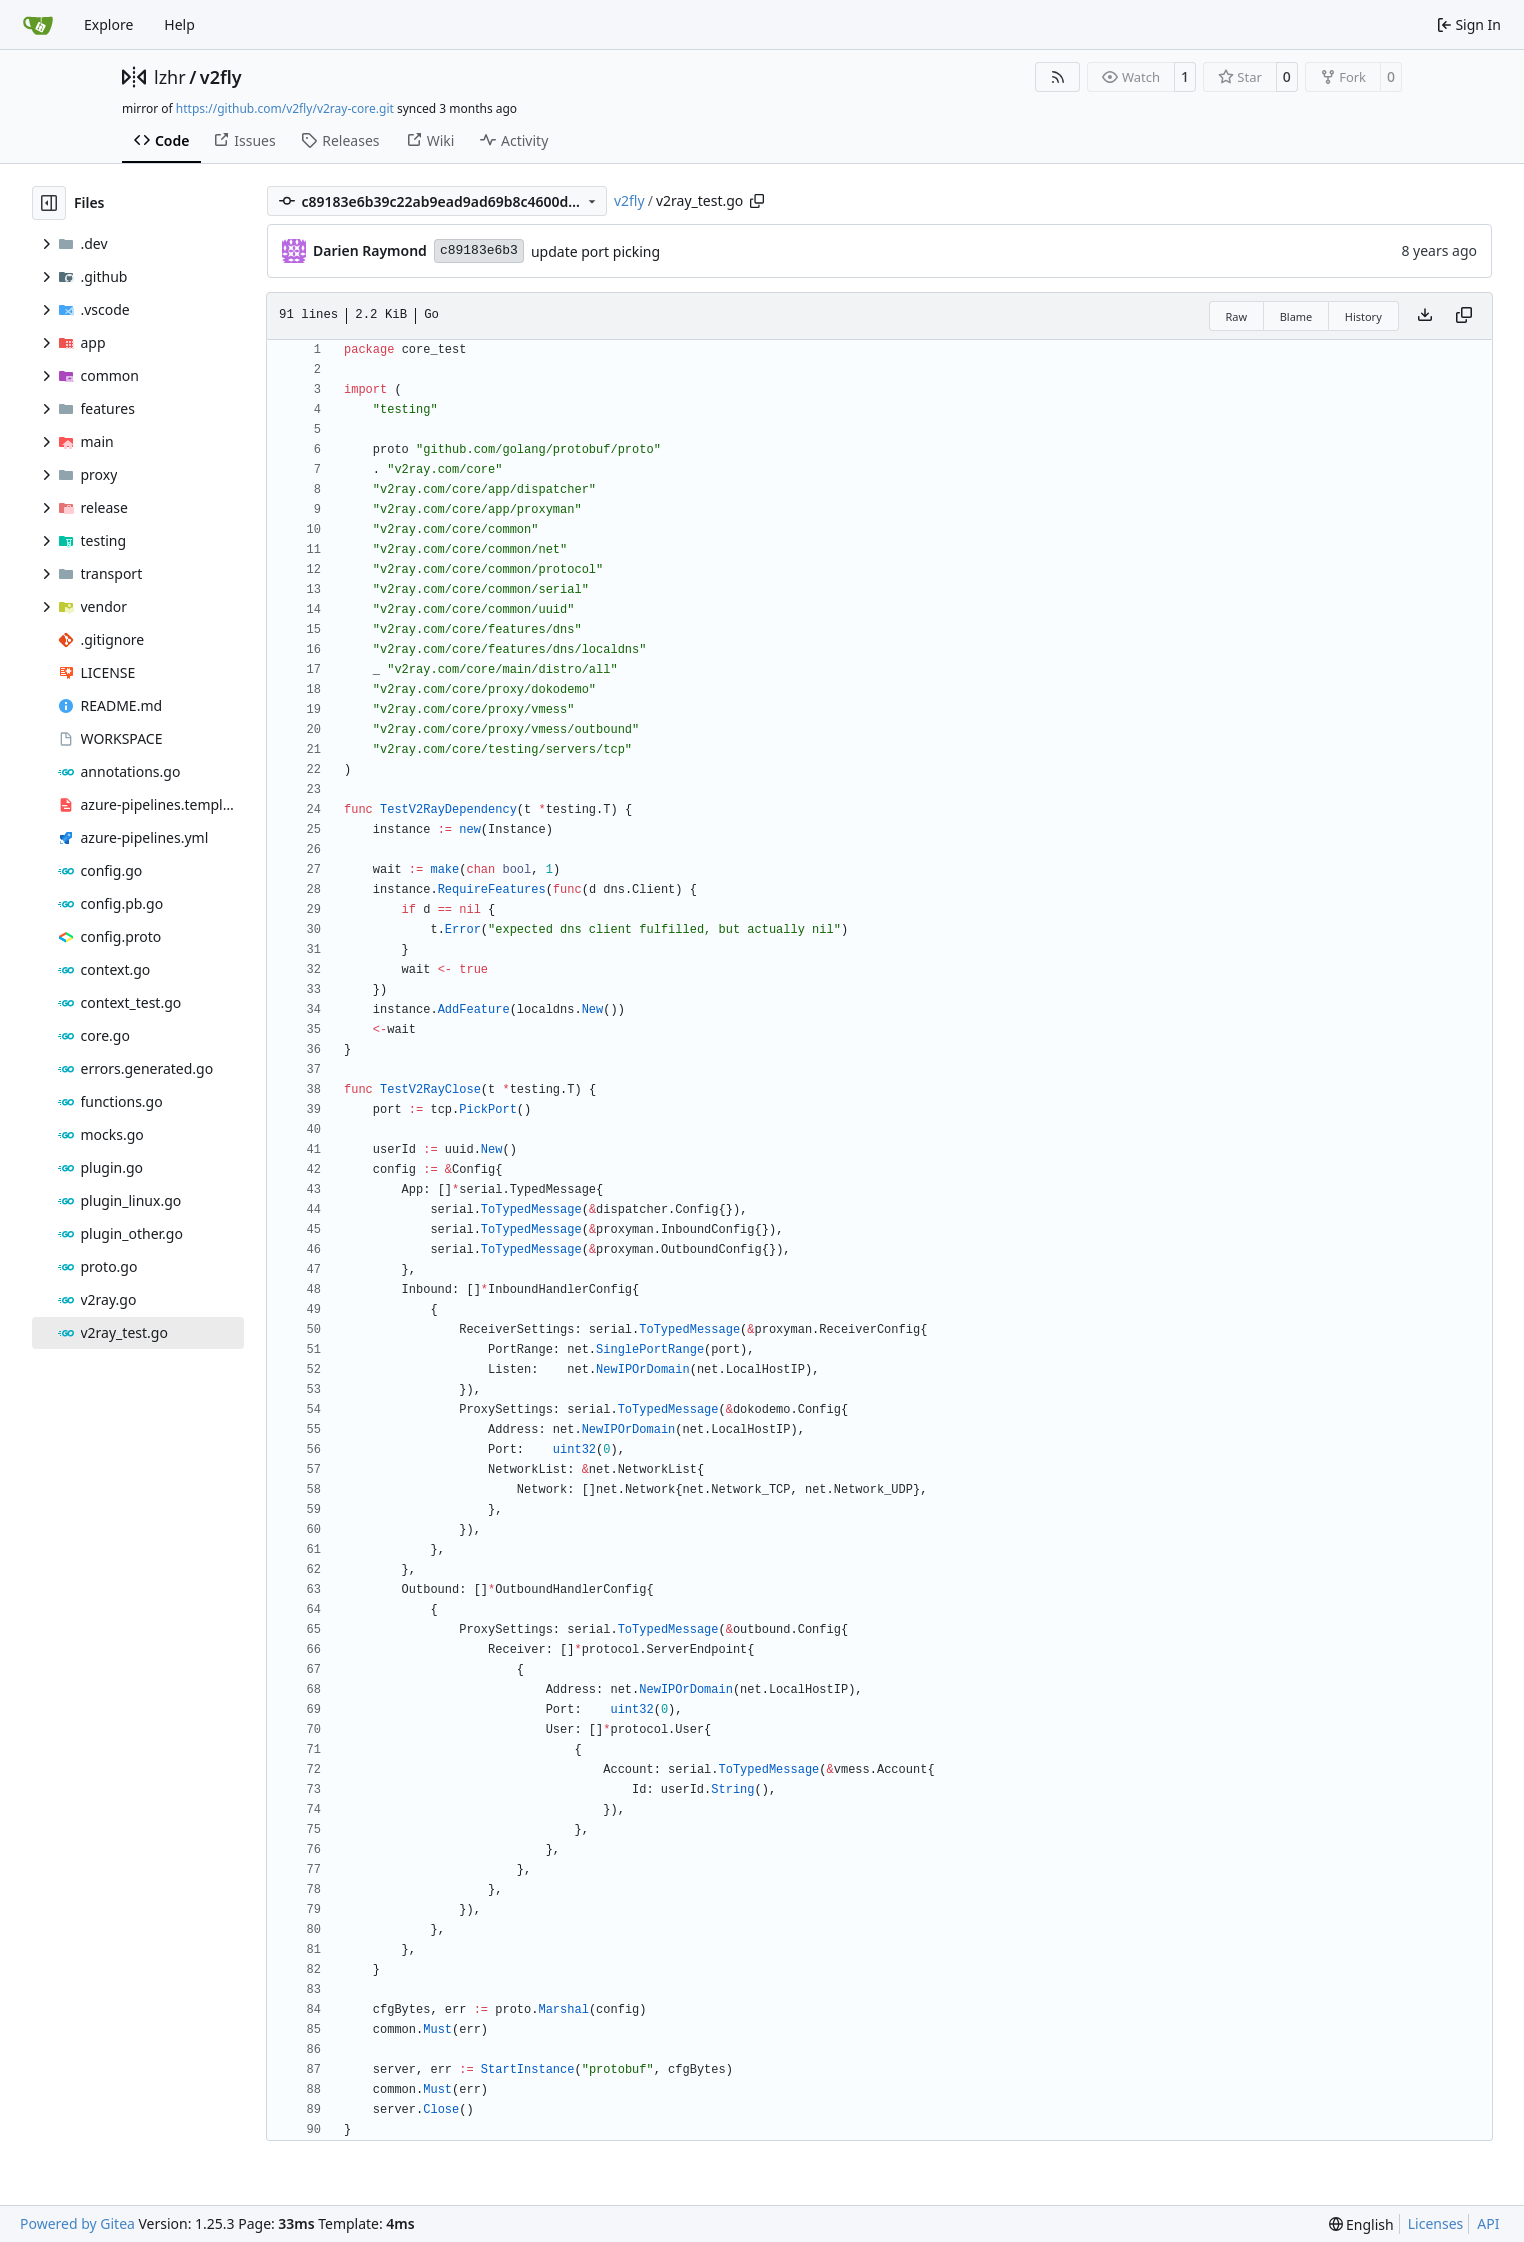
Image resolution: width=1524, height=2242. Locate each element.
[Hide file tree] (49, 203)
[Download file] (1425, 316)
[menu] (1361, 2224)
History (1363, 316)
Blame (1296, 316)
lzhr (170, 77)
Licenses (1436, 2223)
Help (179, 24)
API (1488, 2223)
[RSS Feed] (1058, 77)
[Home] (38, 25)
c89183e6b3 (479, 250)
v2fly (221, 77)
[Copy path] (757, 201)
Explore (108, 24)
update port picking (595, 251)
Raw (1237, 316)
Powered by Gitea (77, 2223)
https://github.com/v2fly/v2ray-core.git (285, 108)
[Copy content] (1464, 316)
